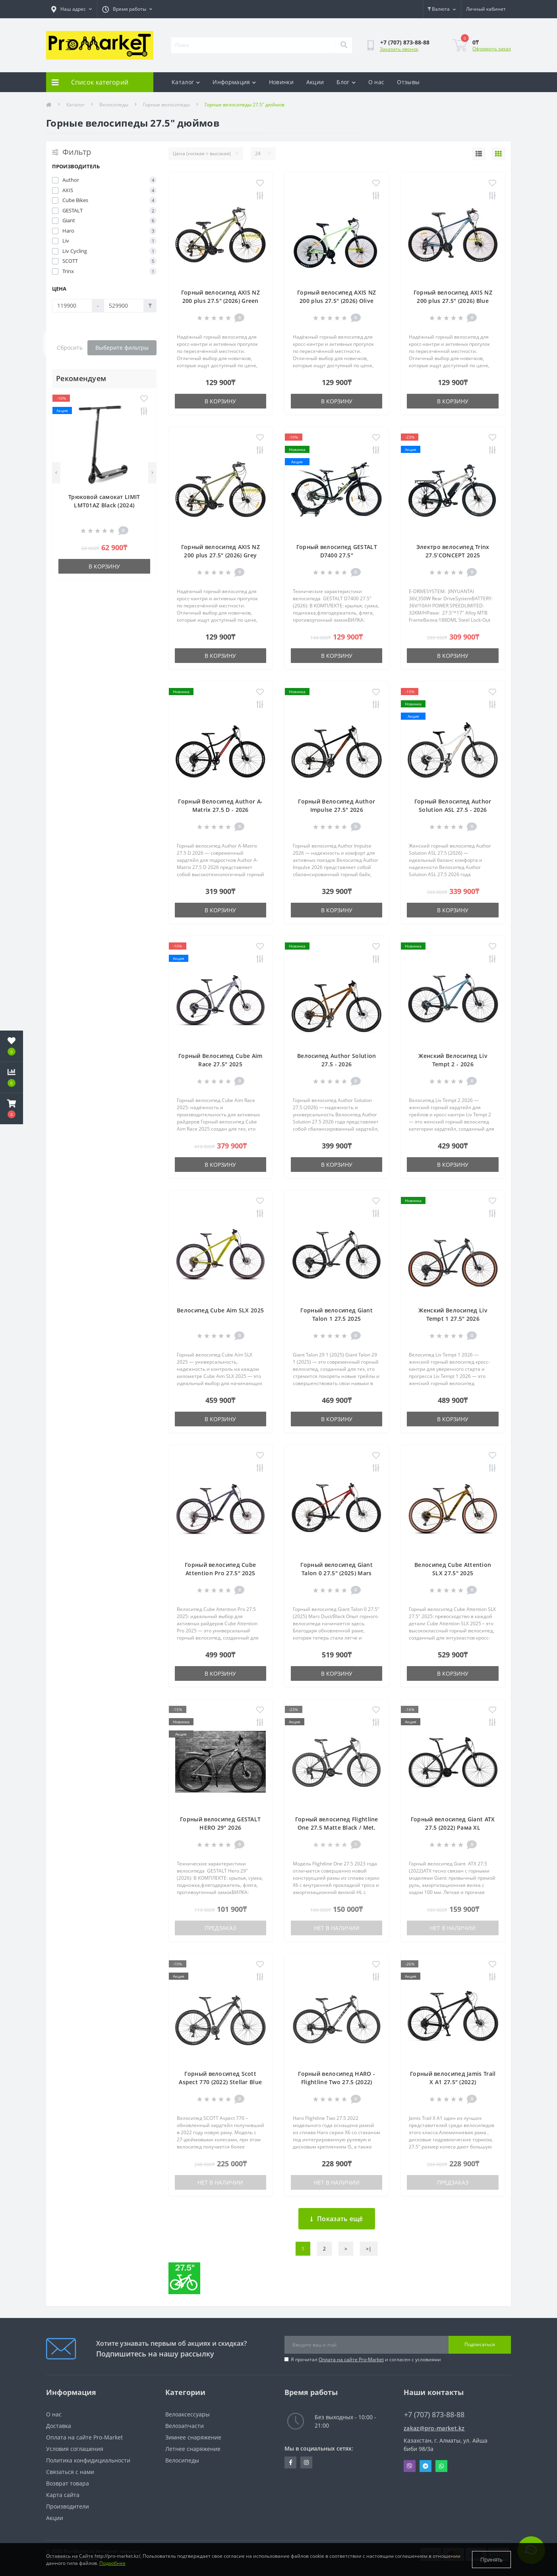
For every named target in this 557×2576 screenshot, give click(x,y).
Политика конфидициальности (88, 2460)
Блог (346, 82)
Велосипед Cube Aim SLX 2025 (220, 1310)
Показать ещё (336, 2218)
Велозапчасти (184, 2426)
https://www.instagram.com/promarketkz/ (306, 2462)
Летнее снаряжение (192, 2449)
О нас (376, 82)
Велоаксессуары (187, 2414)
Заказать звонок (399, 49)
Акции (315, 82)
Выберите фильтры (122, 347)
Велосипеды (113, 104)
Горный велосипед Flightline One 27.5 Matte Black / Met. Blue (336, 1827)
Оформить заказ (491, 48)
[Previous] (56, 473)
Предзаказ (220, 1928)
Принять (491, 2559)
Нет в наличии (337, 1928)
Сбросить (70, 347)
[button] (11, 1108)
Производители (67, 2506)
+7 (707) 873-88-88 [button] (434, 2414)
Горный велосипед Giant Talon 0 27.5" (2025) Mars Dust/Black (336, 1573)
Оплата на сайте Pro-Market (351, 2359)
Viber (409, 2466)
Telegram (425, 2466)
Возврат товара (67, 2483)
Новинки (281, 82)
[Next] (152, 473)
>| (368, 2248)
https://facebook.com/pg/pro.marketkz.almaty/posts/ (290, 2462)
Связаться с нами (70, 2472)
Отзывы (408, 82)
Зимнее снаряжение (193, 2437)
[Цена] (72, 305)
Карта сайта (62, 2495)
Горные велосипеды (166, 104)
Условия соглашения (74, 2449)
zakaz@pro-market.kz (434, 2428)
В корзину (104, 566)
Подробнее (112, 2563)
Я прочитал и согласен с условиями (366, 2359)
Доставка (58, 2426)
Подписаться (479, 2344)
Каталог (186, 82)
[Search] (343, 45)
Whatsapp (441, 2466)
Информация (234, 82)
